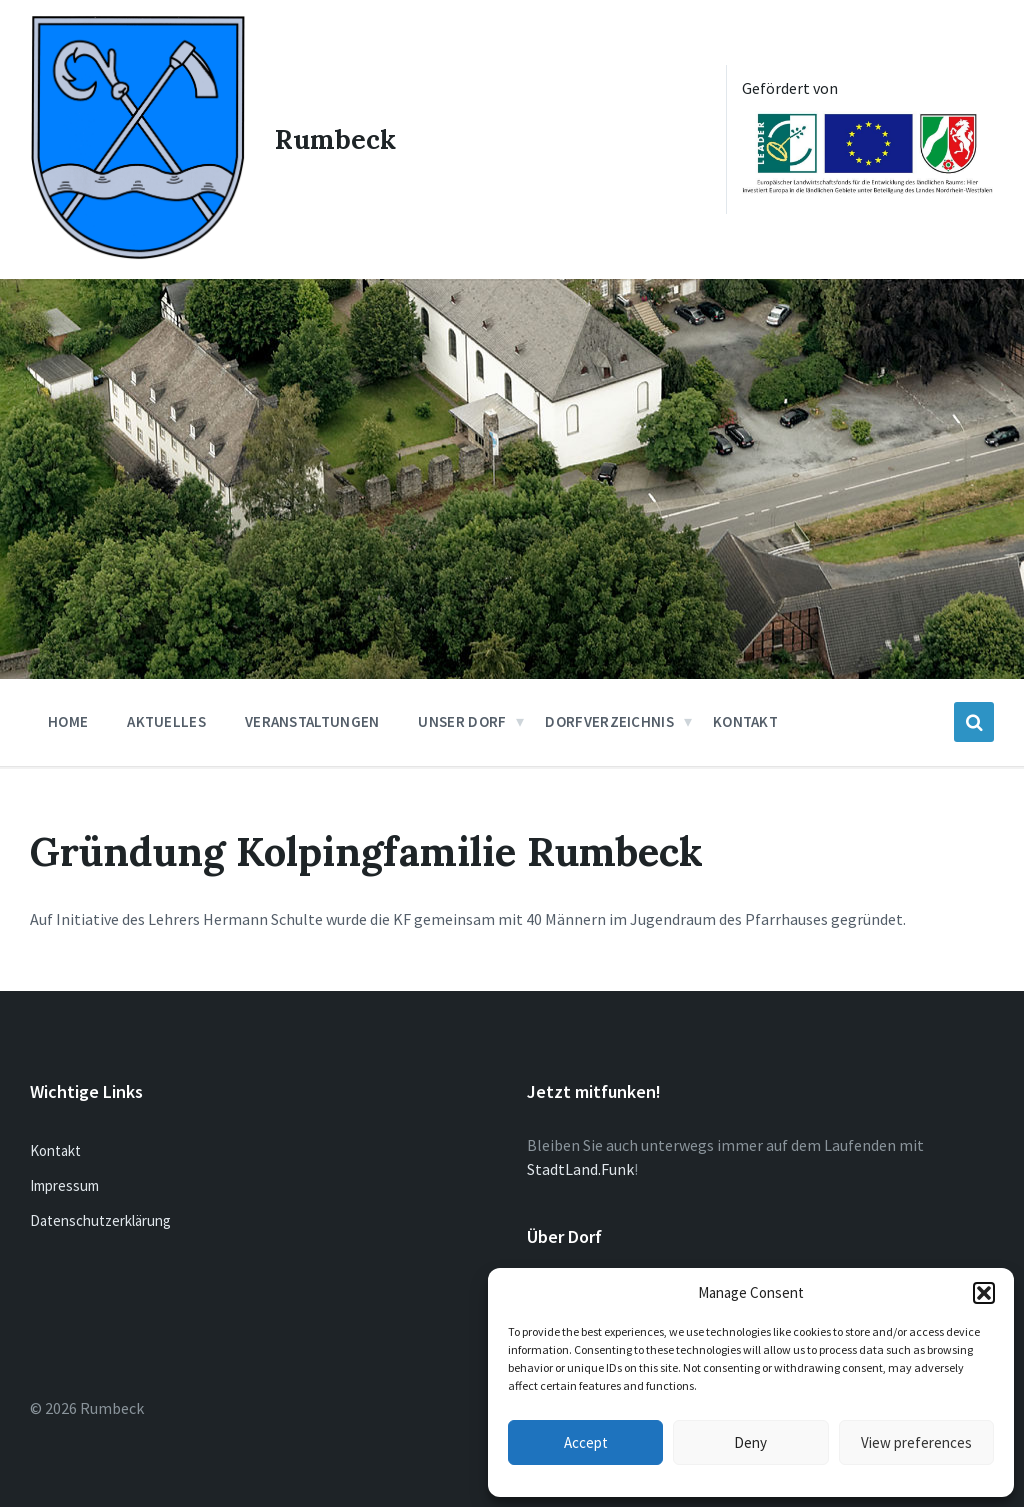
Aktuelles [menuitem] (166, 718)
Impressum (64, 1183)
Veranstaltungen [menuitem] (312, 718)
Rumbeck (336, 138)
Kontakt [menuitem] (745, 718)
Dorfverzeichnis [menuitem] (609, 718)
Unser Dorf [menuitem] (462, 718)
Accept (586, 1442)
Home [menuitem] (68, 718)
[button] (984, 1293)
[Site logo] (136, 252)
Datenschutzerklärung (100, 1218)
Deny (750, 1442)
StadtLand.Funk (580, 1167)
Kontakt (55, 1148)
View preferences (916, 1442)
